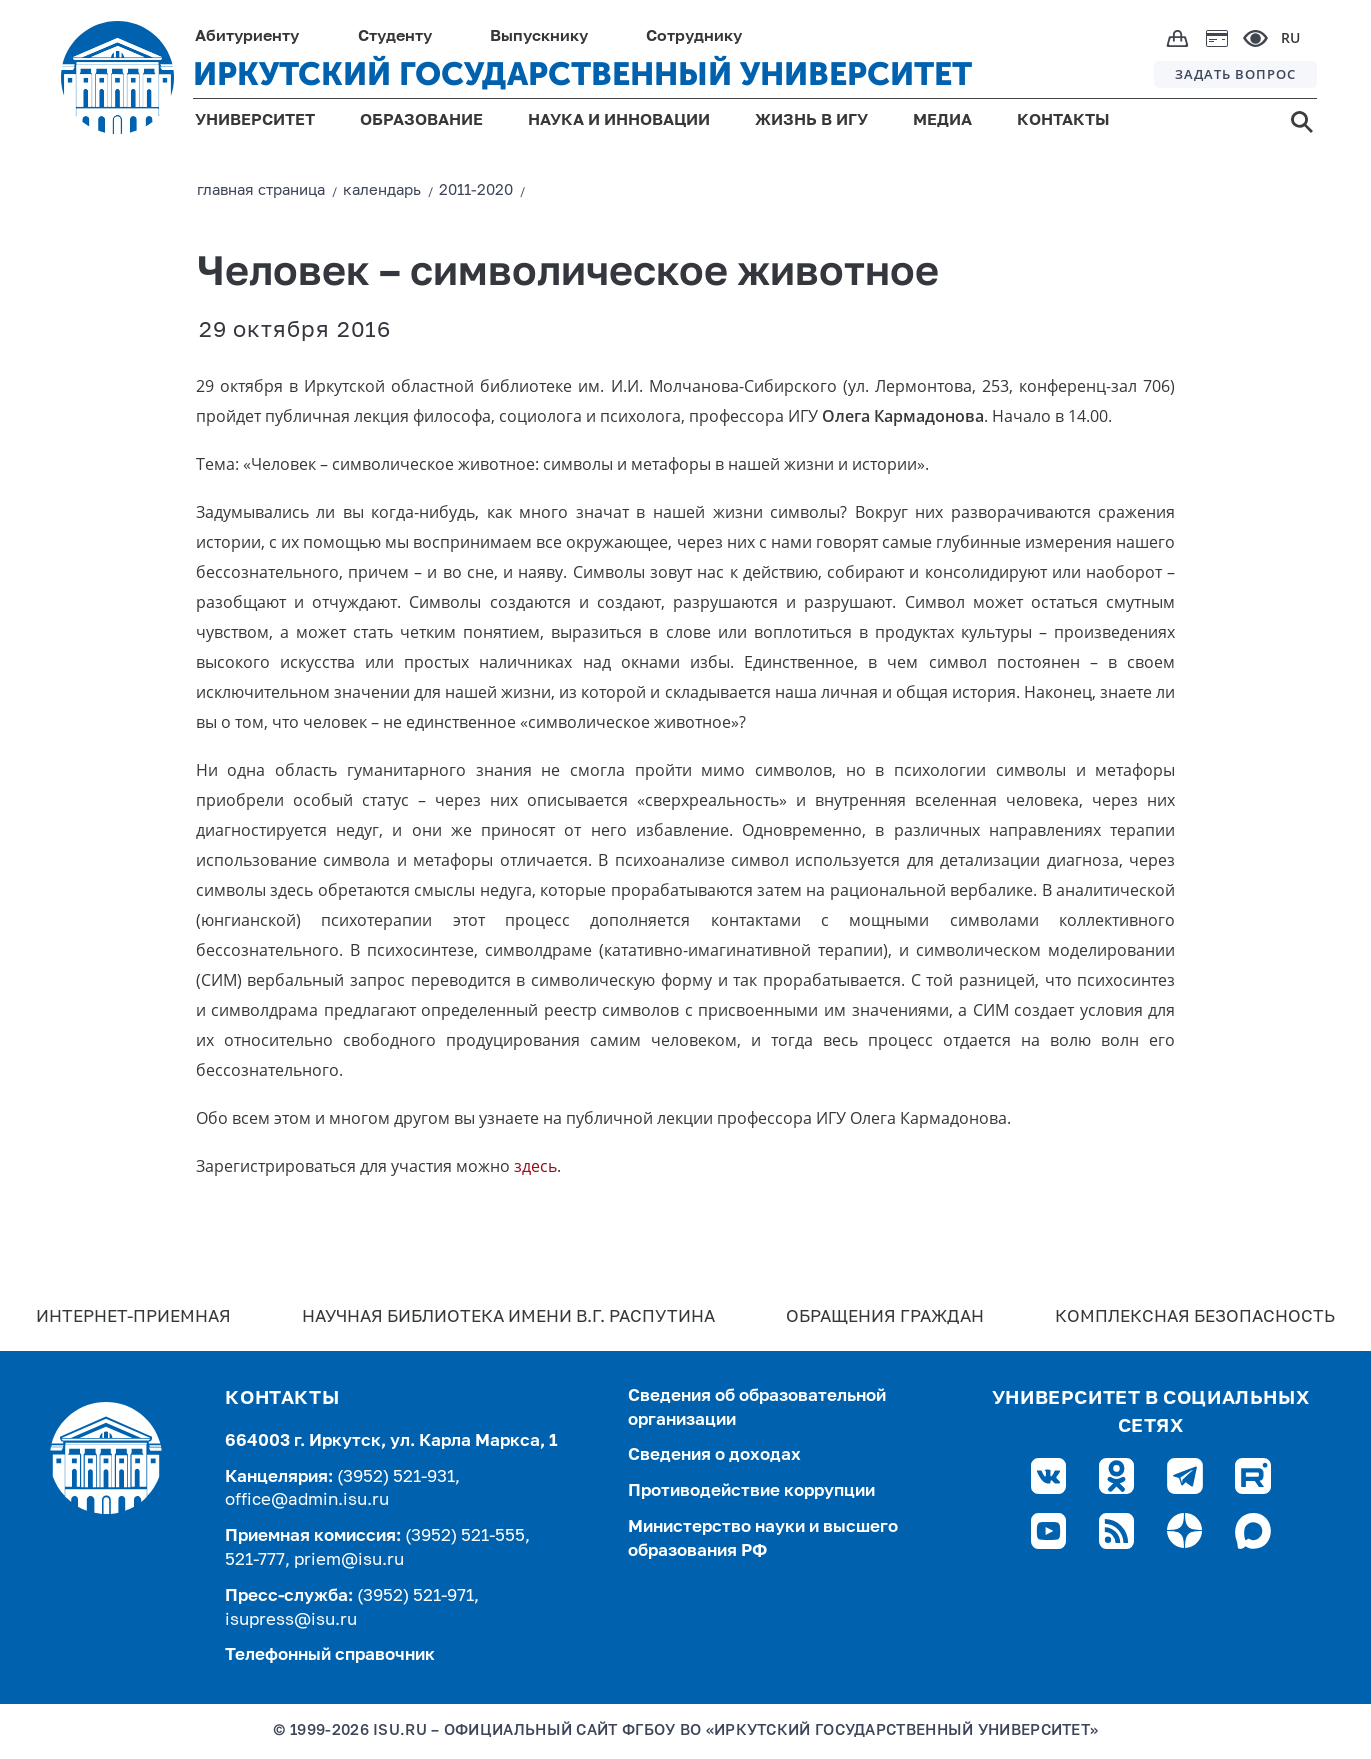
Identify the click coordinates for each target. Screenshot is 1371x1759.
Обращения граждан (885, 1317)
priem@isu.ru (349, 1560)
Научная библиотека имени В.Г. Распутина (508, 1317)
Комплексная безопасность (1195, 1317)
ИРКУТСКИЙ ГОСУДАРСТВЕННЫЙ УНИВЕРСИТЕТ (582, 74)
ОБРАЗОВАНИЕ (421, 121)
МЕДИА (942, 121)
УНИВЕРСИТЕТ (255, 121)
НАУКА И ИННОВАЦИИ (619, 121)
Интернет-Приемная (133, 1317)
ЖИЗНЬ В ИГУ (811, 121)
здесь (535, 1166)
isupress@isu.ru (291, 1620)
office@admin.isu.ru (307, 1500)
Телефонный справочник (330, 1655)
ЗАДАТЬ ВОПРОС (1235, 74)
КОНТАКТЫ (1063, 121)
